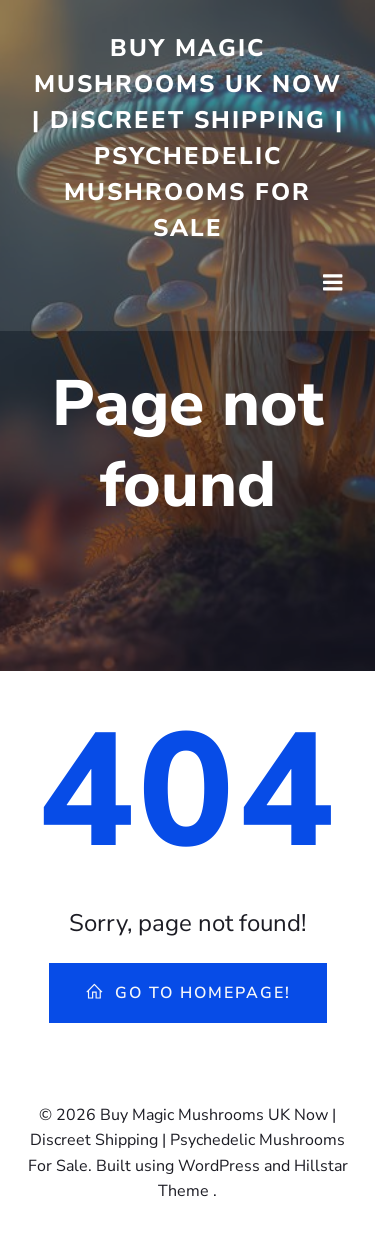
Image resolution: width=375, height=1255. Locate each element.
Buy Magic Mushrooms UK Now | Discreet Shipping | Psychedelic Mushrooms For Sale (188, 138)
